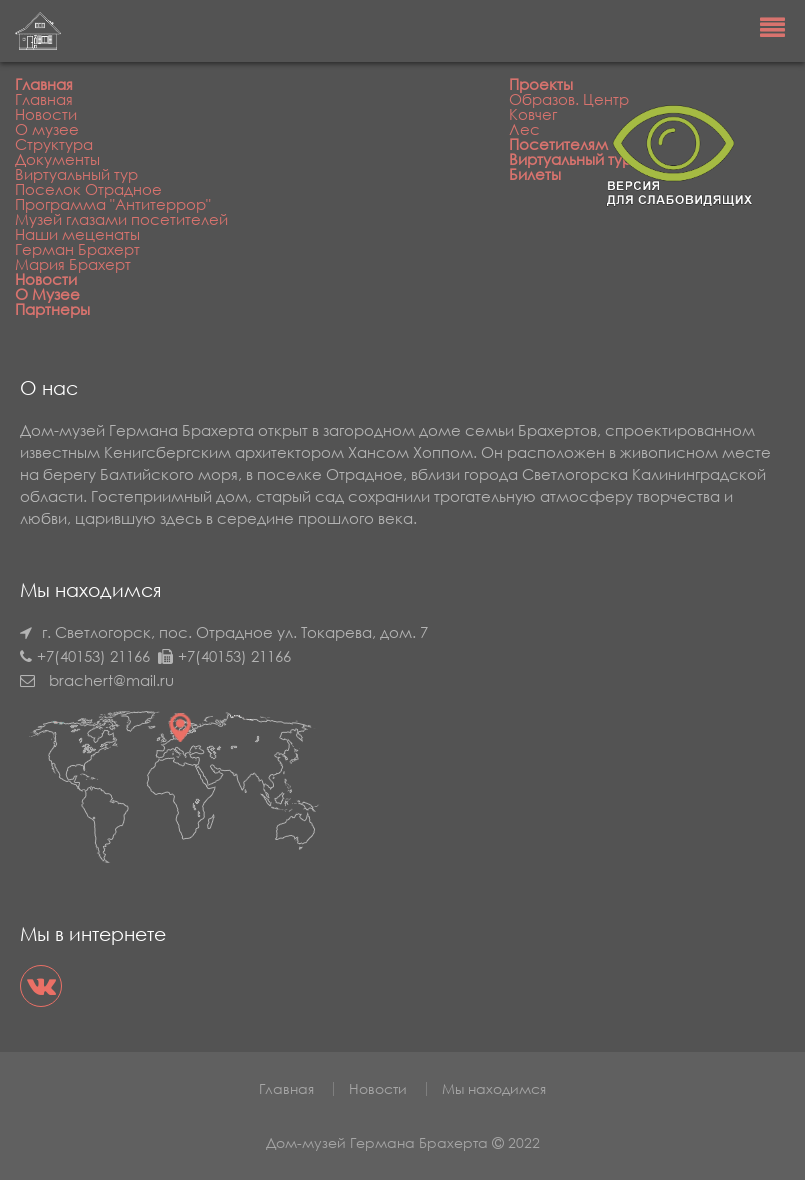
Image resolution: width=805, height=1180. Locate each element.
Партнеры (52, 309)
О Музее (47, 294)
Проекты (541, 84)
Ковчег (533, 114)
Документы (57, 159)
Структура (54, 144)
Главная (44, 84)
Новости (46, 114)
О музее (47, 129)
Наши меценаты (77, 234)
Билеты (535, 174)
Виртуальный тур (76, 174)
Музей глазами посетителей (121, 219)
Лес (524, 129)
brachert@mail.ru (111, 680)
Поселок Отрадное (88, 189)
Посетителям (558, 144)
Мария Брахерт (73, 264)
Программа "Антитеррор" (113, 204)
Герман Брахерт (77, 249)
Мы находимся (494, 1088)
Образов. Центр (569, 99)
